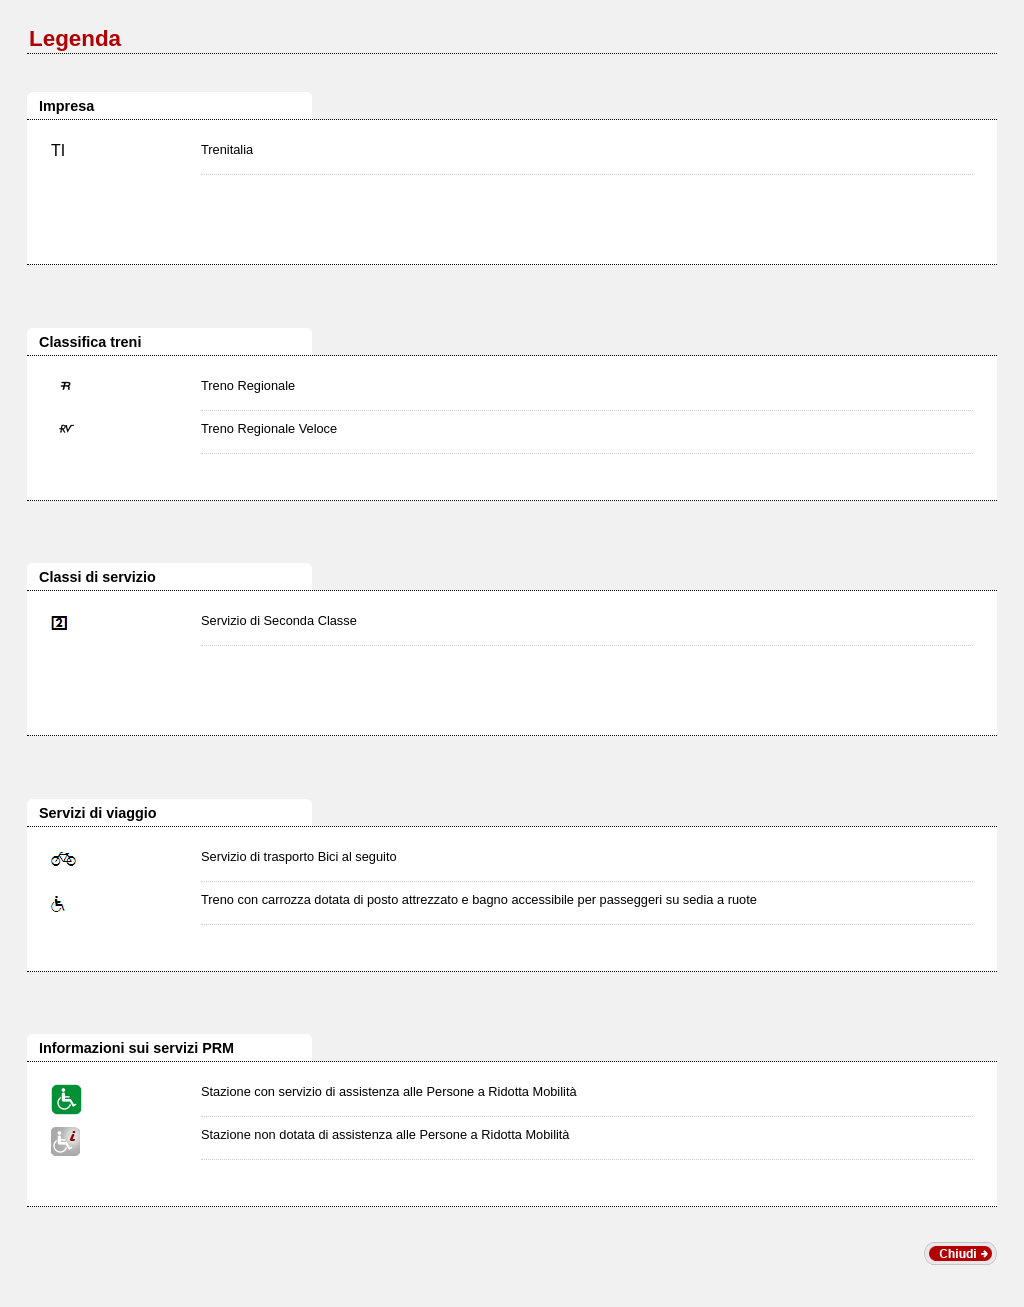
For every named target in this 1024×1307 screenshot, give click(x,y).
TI (58, 150)
